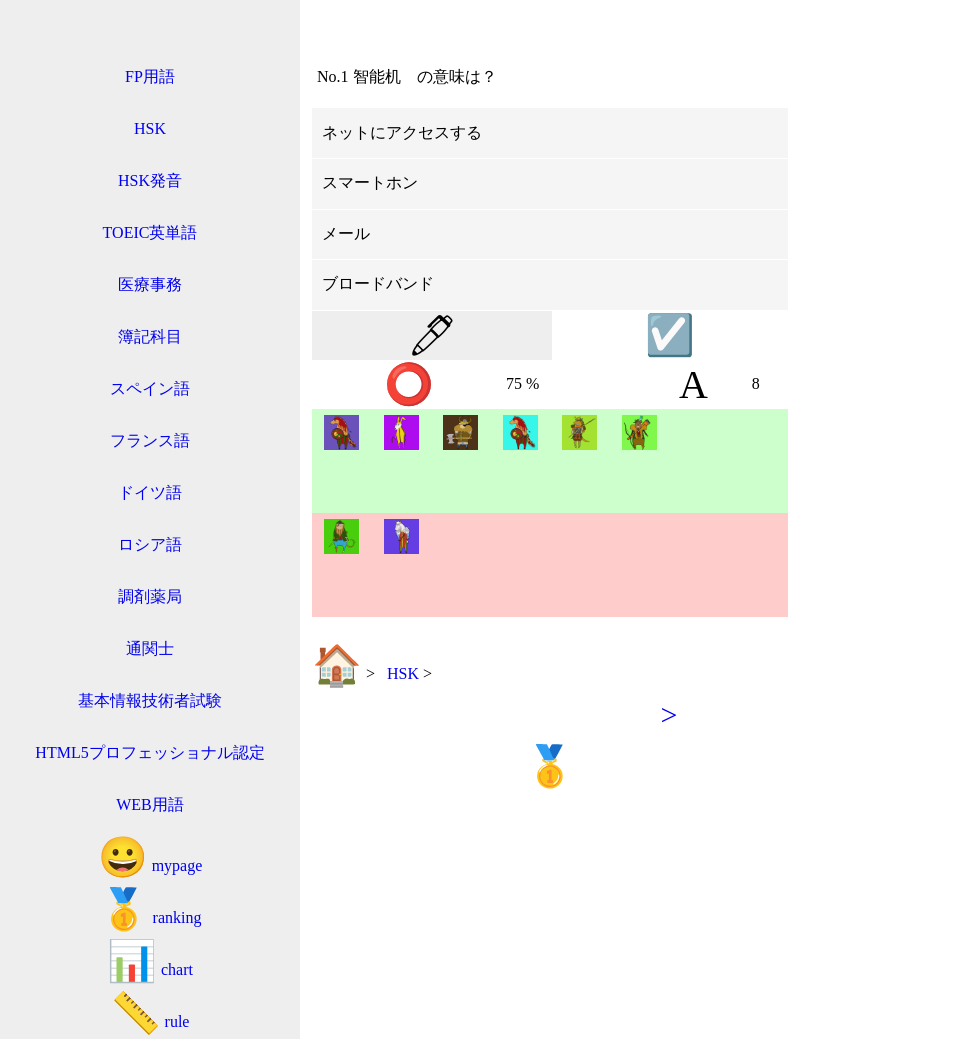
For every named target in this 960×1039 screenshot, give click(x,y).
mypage (150, 857)
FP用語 (150, 76)
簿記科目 (150, 336)
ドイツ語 (150, 492)
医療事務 (150, 284)
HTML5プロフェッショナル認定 (149, 752)
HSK (150, 128)
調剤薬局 (150, 596)
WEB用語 (150, 804)
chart (150, 961)
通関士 (150, 648)
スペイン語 (150, 388)
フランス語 (150, 440)
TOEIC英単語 (150, 232)
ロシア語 (150, 544)
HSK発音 (150, 180)
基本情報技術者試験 (150, 700)
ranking (150, 909)
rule (150, 1013)
